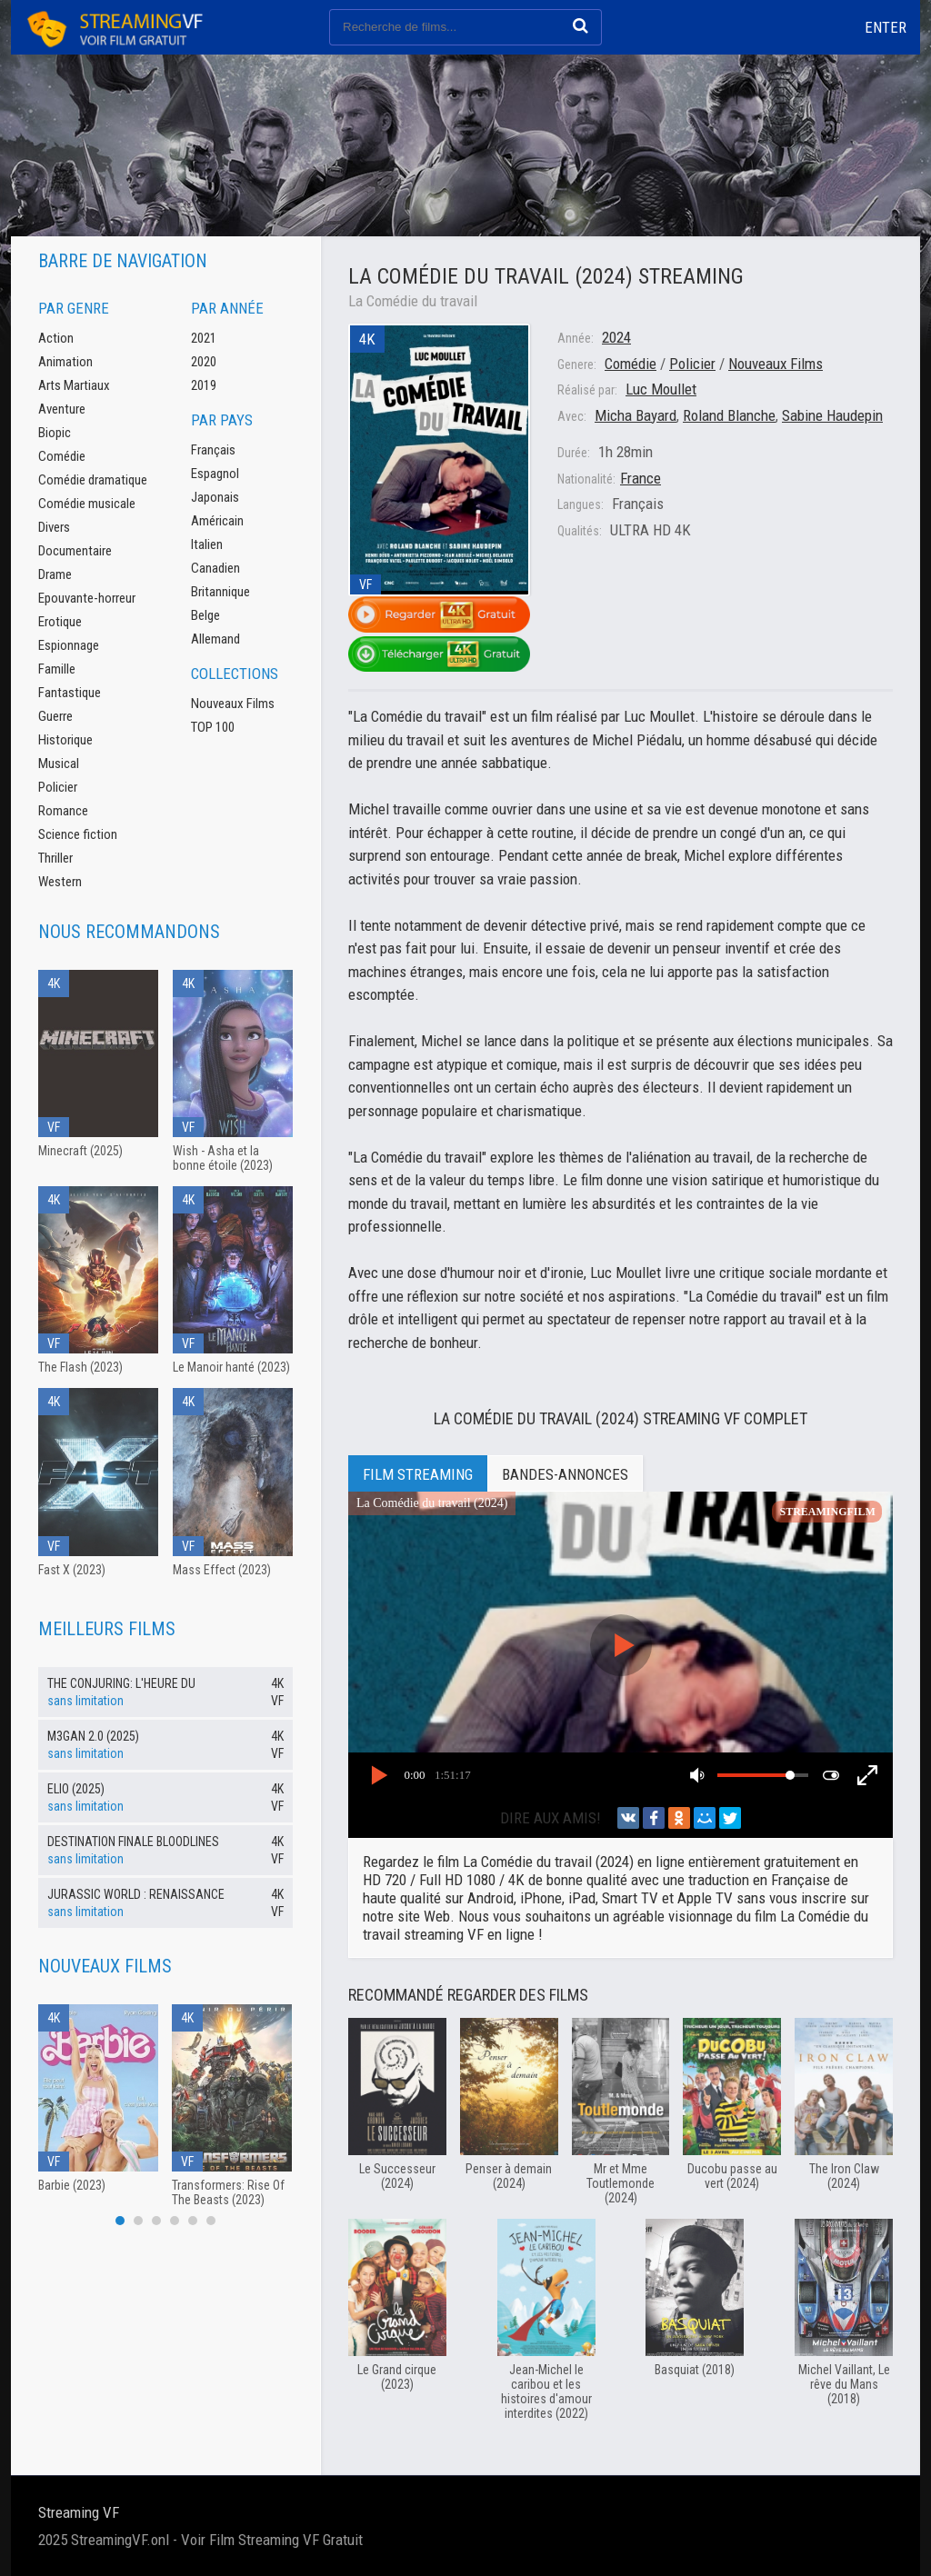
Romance (63, 811)
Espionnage (68, 645)
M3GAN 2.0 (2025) (93, 1736)
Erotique (60, 622)
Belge (205, 615)
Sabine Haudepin (832, 415)
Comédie (630, 363)
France (640, 478)
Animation (65, 362)
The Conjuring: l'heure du (121, 1683)
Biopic (54, 432)
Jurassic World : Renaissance (136, 1894)
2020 (203, 362)
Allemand (215, 639)
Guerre (55, 716)
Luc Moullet (661, 389)
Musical (58, 763)
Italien (207, 544)
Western (60, 882)
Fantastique (69, 692)
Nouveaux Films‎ (775, 363)
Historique (65, 740)
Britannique (220, 592)
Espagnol (215, 473)
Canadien (215, 568)
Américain (217, 521)
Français (213, 450)
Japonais (215, 497)
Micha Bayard (635, 415)
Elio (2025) (76, 1789)
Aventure (61, 409)
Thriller (55, 858)
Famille (56, 669)
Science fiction (77, 834)
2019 (203, 385)
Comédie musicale (86, 503)
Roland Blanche (729, 415)
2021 (203, 338)
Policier (692, 363)
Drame (55, 574)
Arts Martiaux (74, 385)
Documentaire (75, 551)
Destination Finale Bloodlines (133, 1841)
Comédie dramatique (92, 480)
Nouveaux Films (233, 703)
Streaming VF (78, 2512)
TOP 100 (213, 727)
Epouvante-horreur (86, 598)
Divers (54, 527)
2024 (616, 337)
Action (56, 338)
